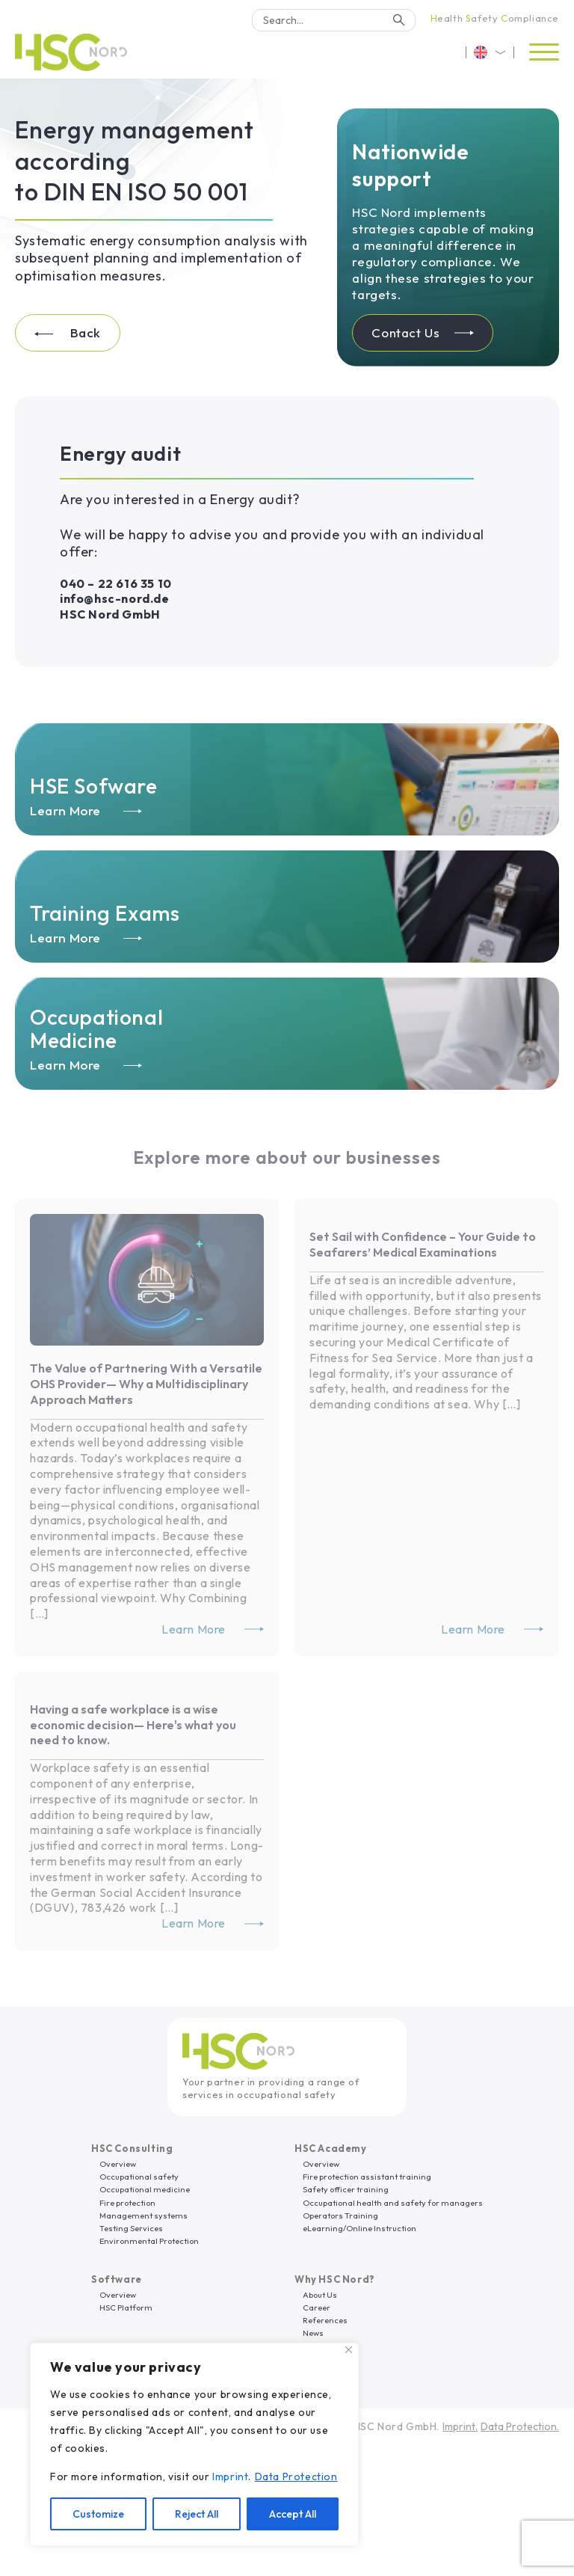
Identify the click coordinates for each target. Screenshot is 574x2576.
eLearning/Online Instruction (359, 2228)
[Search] (334, 20)
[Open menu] (544, 52)
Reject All (196, 2514)
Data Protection (296, 2476)
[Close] (348, 2349)
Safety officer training (346, 2189)
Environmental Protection (149, 2241)
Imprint (230, 2476)
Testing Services (131, 2228)
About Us (320, 2295)
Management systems (143, 2215)
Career (316, 2307)
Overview (117, 2164)
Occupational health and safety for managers (393, 2203)
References (325, 2320)
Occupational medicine (144, 2189)
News (313, 2333)
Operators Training (340, 2215)
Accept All (292, 2514)
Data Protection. (520, 2426)
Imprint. (460, 2426)
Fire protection (127, 2203)
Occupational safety (139, 2176)
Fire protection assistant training (367, 2176)
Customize (98, 2514)
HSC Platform (125, 2307)
